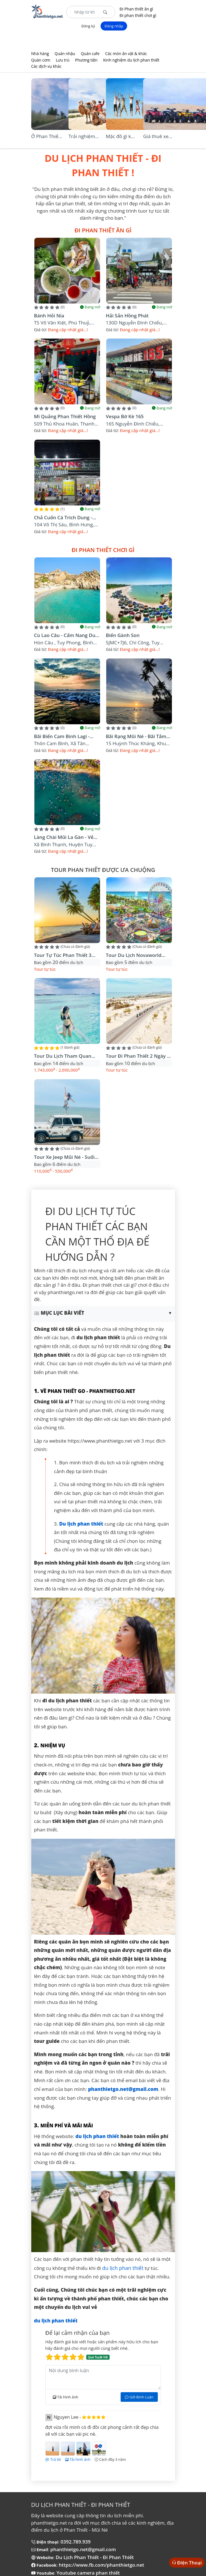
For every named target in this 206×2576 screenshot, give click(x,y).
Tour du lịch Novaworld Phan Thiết (133, 955)
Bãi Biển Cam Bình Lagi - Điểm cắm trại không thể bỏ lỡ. (64, 736)
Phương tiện (86, 60)
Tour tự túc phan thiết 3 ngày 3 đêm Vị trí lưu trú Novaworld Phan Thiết (64, 955)
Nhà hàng (40, 53)
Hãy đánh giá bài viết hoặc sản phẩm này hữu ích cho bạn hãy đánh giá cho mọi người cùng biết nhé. (103, 2350)
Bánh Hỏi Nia (49, 315)
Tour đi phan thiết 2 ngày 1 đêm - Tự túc (138, 1056)
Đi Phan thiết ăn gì (136, 9)
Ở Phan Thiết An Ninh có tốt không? (45, 136)
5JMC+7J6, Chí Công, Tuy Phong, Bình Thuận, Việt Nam (138, 642)
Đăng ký (88, 26)
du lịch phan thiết (122, 2268)
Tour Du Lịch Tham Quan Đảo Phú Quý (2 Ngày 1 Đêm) (67, 1056)
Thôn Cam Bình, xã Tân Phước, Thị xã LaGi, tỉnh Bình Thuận (66, 743)
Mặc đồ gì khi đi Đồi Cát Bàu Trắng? (122, 136)
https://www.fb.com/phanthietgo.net (101, 2565)
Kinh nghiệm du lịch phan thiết (131, 60)
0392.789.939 (76, 2541)
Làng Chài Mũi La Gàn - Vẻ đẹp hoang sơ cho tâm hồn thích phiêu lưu (66, 837)
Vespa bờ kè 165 (125, 416)
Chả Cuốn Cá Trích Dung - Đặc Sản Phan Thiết (63, 517)
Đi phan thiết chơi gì (137, 15)
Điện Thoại (189, 2562)
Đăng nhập (114, 26)
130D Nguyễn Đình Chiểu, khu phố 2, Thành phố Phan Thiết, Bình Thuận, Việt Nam (137, 322)
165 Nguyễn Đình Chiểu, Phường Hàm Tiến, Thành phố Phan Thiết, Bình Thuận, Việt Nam (137, 423)
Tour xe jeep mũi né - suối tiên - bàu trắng (64, 1157)
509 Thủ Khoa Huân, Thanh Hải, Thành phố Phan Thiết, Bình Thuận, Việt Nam (64, 423)
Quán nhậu (65, 53)
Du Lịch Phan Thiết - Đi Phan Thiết (95, 2557)
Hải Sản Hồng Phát (127, 315)
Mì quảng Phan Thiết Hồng (65, 416)
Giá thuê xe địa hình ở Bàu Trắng (156, 136)
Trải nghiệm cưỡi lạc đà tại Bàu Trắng (83, 136)
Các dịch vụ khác (46, 66)
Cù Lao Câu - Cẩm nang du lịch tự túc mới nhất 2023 (65, 635)
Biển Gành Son (123, 635)
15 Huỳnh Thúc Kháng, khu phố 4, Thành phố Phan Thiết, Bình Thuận (139, 743)
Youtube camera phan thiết (88, 2573)
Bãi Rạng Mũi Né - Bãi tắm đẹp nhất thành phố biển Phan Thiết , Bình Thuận (136, 736)
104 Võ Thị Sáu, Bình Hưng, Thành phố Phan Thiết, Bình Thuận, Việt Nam (65, 524)
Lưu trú (62, 60)
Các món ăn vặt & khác (126, 53)
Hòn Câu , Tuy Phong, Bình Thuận (63, 642)
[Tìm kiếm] (105, 12)
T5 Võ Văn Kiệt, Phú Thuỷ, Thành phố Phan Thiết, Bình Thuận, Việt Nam (65, 322)
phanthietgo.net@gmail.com (83, 2549)
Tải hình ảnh (65, 2397)
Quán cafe (90, 53)
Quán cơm (40, 60)
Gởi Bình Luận (139, 2397)
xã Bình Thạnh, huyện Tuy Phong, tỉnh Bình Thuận (63, 844)
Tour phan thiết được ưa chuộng (103, 870)
